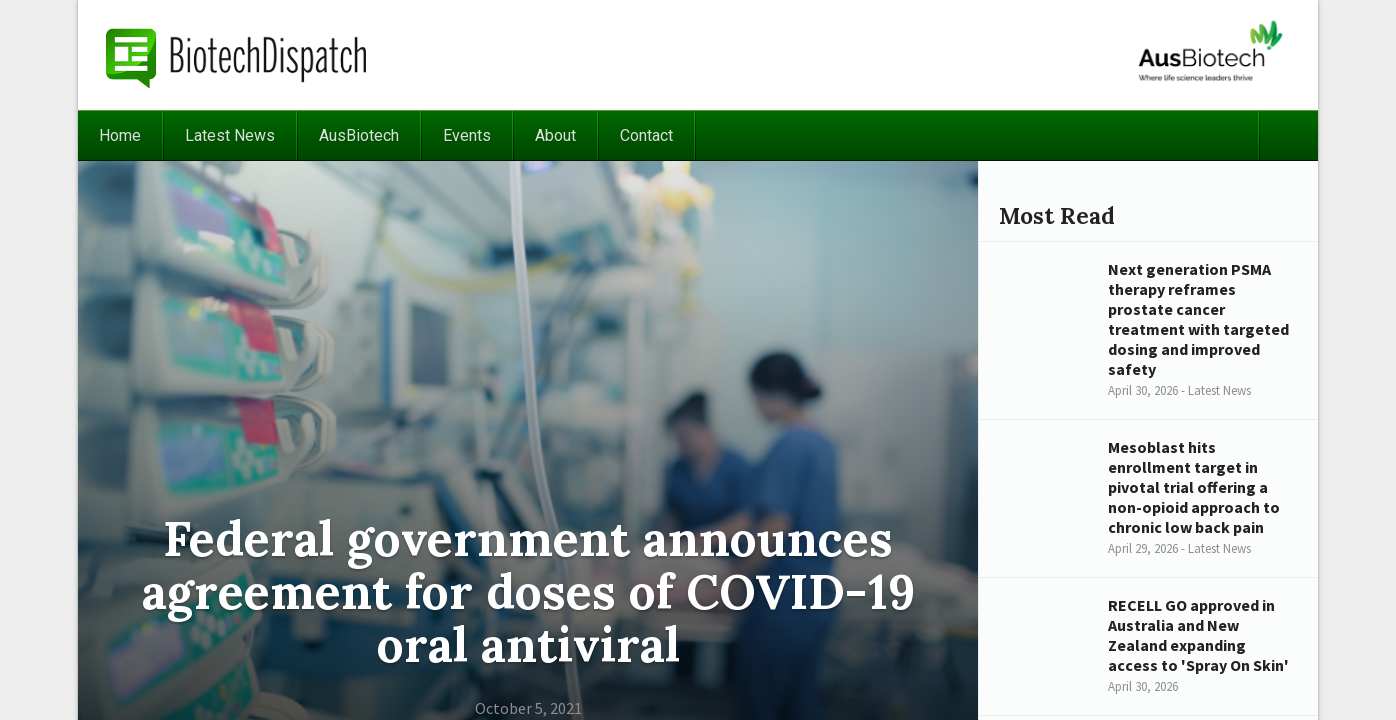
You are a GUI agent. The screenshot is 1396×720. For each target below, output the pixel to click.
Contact (646, 135)
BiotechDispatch (237, 55)
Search (1288, 135)
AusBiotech (359, 135)
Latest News (230, 135)
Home (120, 135)
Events (467, 135)
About (555, 135)
